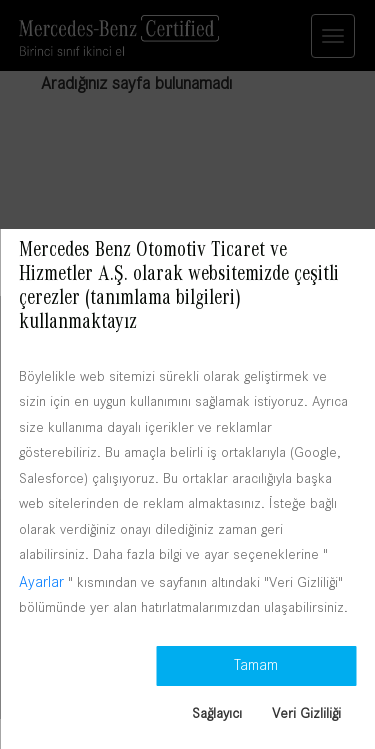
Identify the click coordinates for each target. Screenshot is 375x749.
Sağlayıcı (217, 713)
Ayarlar (41, 581)
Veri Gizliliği (306, 713)
